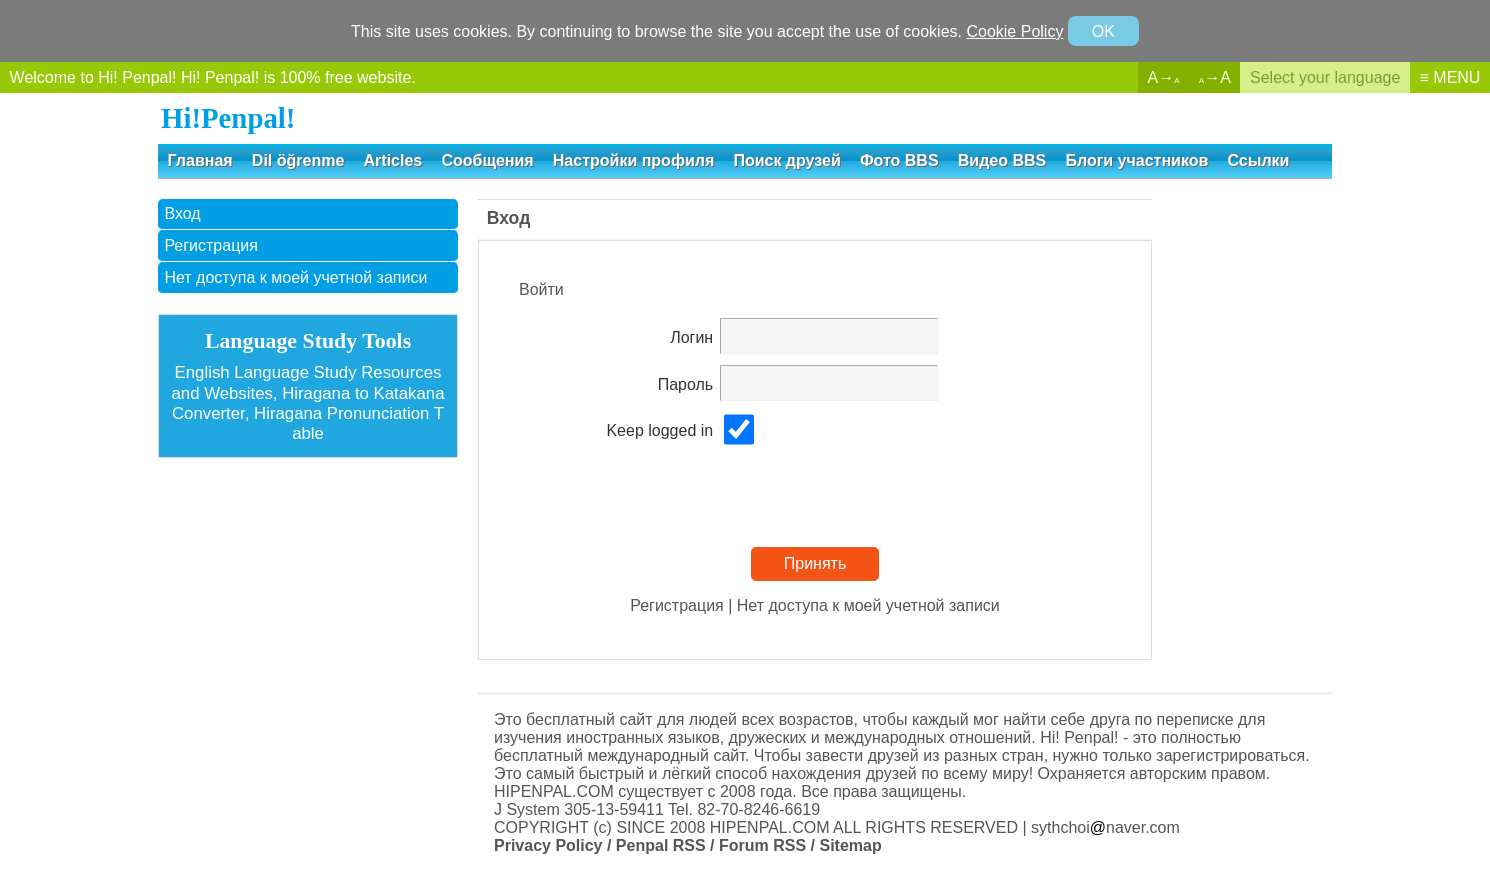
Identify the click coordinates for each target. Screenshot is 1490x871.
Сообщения (487, 160)
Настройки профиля (633, 160)
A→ (1164, 77)
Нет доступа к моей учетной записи (295, 277)
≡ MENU (1450, 77)
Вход (182, 213)
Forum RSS (762, 845)
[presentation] (872, 497)
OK (1103, 31)
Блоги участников (1136, 160)
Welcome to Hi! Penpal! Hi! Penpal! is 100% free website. (213, 77)
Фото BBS (899, 160)
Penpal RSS (661, 845)
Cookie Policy (1014, 31)
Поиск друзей (786, 160)
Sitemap (850, 845)
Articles (393, 160)
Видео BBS (1002, 160)
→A (1215, 77)
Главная (200, 160)
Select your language (1325, 77)
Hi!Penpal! (228, 118)
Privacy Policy (548, 845)
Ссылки (1259, 160)
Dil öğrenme (298, 160)
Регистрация (211, 245)
